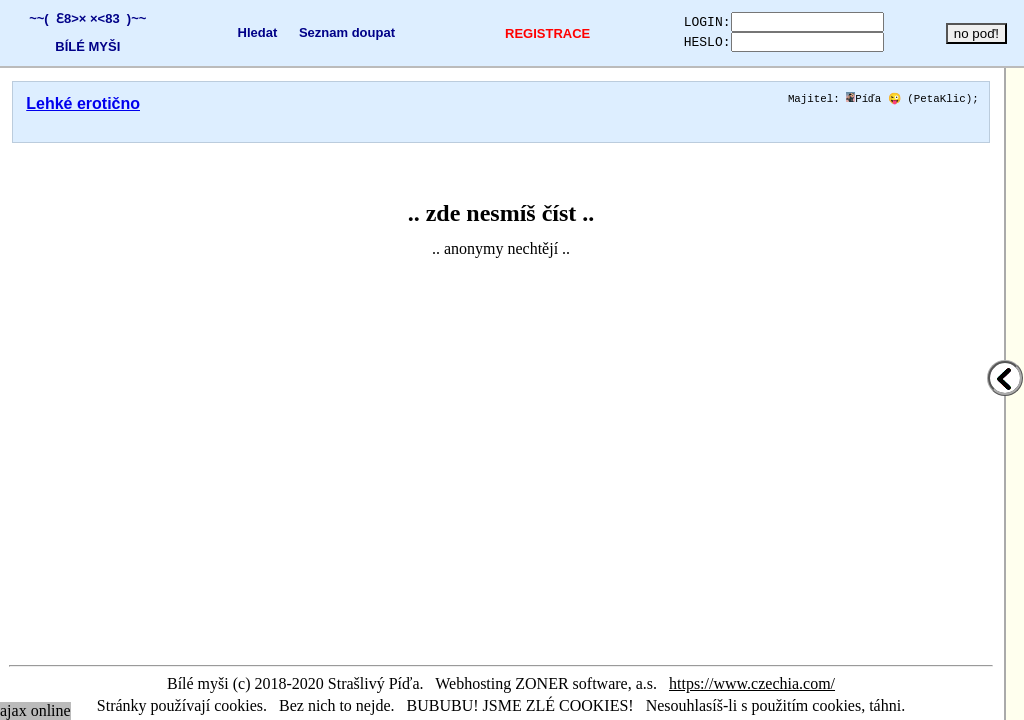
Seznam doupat (332, 32)
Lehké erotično (83, 103)
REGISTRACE (521, 33)
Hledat (242, 32)
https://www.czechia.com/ (752, 683)
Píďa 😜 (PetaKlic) (909, 99)
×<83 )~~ (114, 18)
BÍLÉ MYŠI (83, 46)
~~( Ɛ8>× (53, 18)
